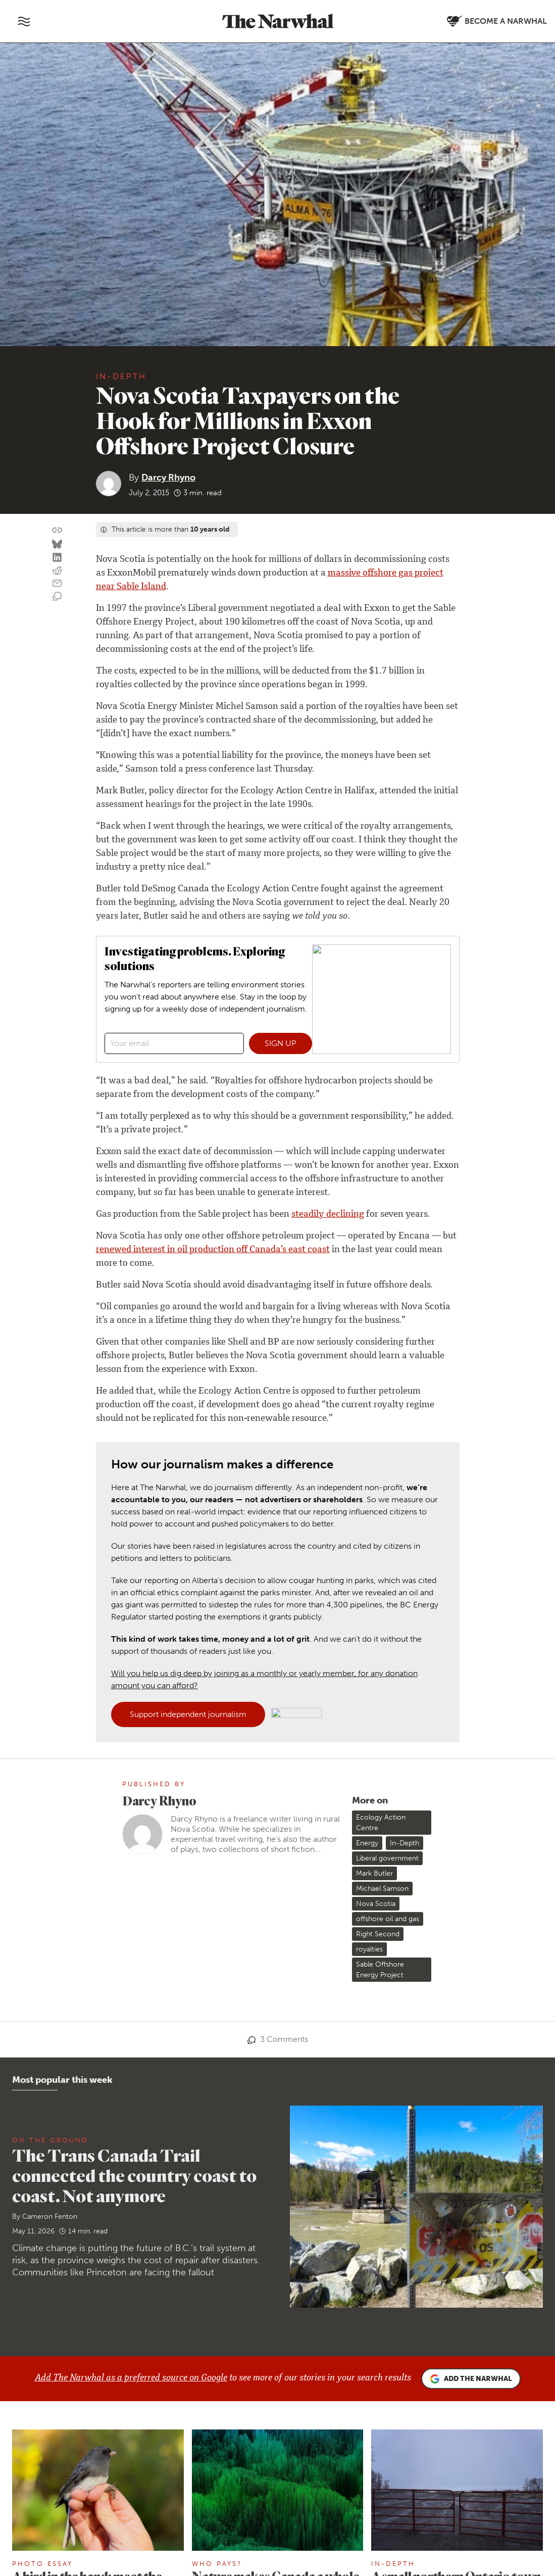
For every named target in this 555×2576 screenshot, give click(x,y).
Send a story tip (190, 2431)
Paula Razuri (41, 2181)
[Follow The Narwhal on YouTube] (222, 2469)
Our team (58, 2431)
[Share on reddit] (57, 571)
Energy (367, 1383)
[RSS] (198, 2494)
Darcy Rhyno (168, 477)
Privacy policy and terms (420, 2536)
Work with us (65, 2445)
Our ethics (60, 2458)
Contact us (182, 2417)
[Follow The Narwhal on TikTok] (246, 2469)
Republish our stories (201, 2445)
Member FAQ (65, 2486)
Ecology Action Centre (381, 1363)
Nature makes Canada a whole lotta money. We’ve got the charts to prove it (276, 2132)
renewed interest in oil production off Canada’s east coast (213, 1107)
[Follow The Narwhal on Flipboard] (198, 2469)
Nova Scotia (375, 1444)
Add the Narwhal (471, 1920)
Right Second (377, 1474)
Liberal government (387, 1399)
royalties (369, 1490)
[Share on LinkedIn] (57, 558)
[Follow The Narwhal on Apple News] (174, 2494)
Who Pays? (217, 2104)
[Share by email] (57, 584)
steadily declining (327, 1071)
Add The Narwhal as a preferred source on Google (131, 1919)
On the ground (50, 1680)
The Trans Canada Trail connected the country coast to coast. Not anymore (134, 1716)
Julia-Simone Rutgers (236, 2166)
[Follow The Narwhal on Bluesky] (174, 2469)
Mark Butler (374, 1414)
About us (57, 2417)
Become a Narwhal (329, 2467)
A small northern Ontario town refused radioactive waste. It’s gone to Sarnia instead (456, 2132)
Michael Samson (382, 1429)
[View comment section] (57, 597)
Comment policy (489, 2536)
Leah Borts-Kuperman (416, 2166)
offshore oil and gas (387, 1459)
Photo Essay (42, 2104)
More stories (277, 2280)
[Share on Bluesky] (57, 545)
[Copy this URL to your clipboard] (57, 530)
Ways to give (64, 2472)
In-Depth (121, 376)
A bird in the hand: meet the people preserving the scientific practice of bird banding (87, 2139)
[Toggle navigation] (24, 21)
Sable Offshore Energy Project (380, 1510)
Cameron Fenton (49, 1757)
